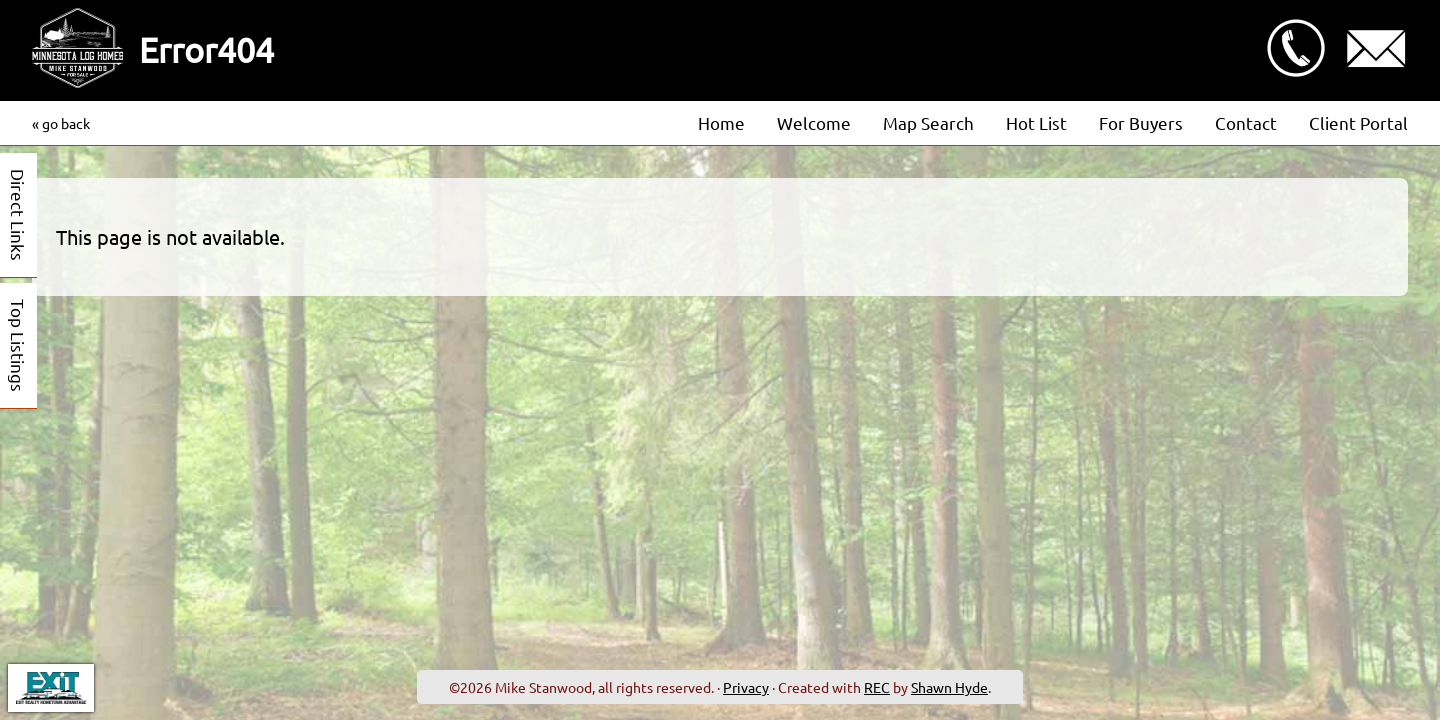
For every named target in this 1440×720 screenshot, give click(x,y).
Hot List (1036, 122)
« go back (61, 123)
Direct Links (18, 215)
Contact (1246, 122)
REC (877, 687)
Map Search (928, 122)
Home (721, 122)
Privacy (746, 687)
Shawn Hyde (949, 687)
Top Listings (18, 345)
